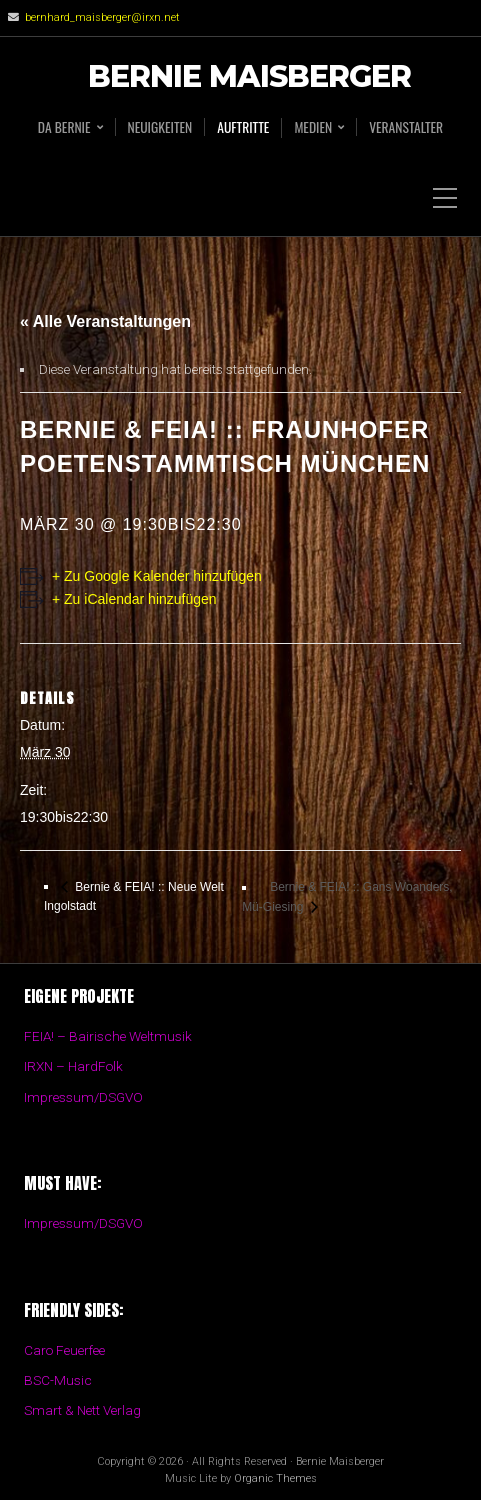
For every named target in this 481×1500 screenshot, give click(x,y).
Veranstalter (406, 127)
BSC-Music (58, 1380)
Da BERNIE (64, 127)
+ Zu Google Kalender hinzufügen (157, 576)
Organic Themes (275, 1478)
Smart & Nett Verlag (82, 1410)
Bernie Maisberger (249, 77)
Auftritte (243, 127)
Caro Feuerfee (64, 1350)
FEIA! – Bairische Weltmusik (108, 1036)
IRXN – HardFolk (73, 1066)
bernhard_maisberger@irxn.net (102, 17)
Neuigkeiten (160, 127)
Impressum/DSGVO (83, 1097)
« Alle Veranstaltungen (105, 321)
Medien (313, 127)
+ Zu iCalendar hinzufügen (134, 599)
